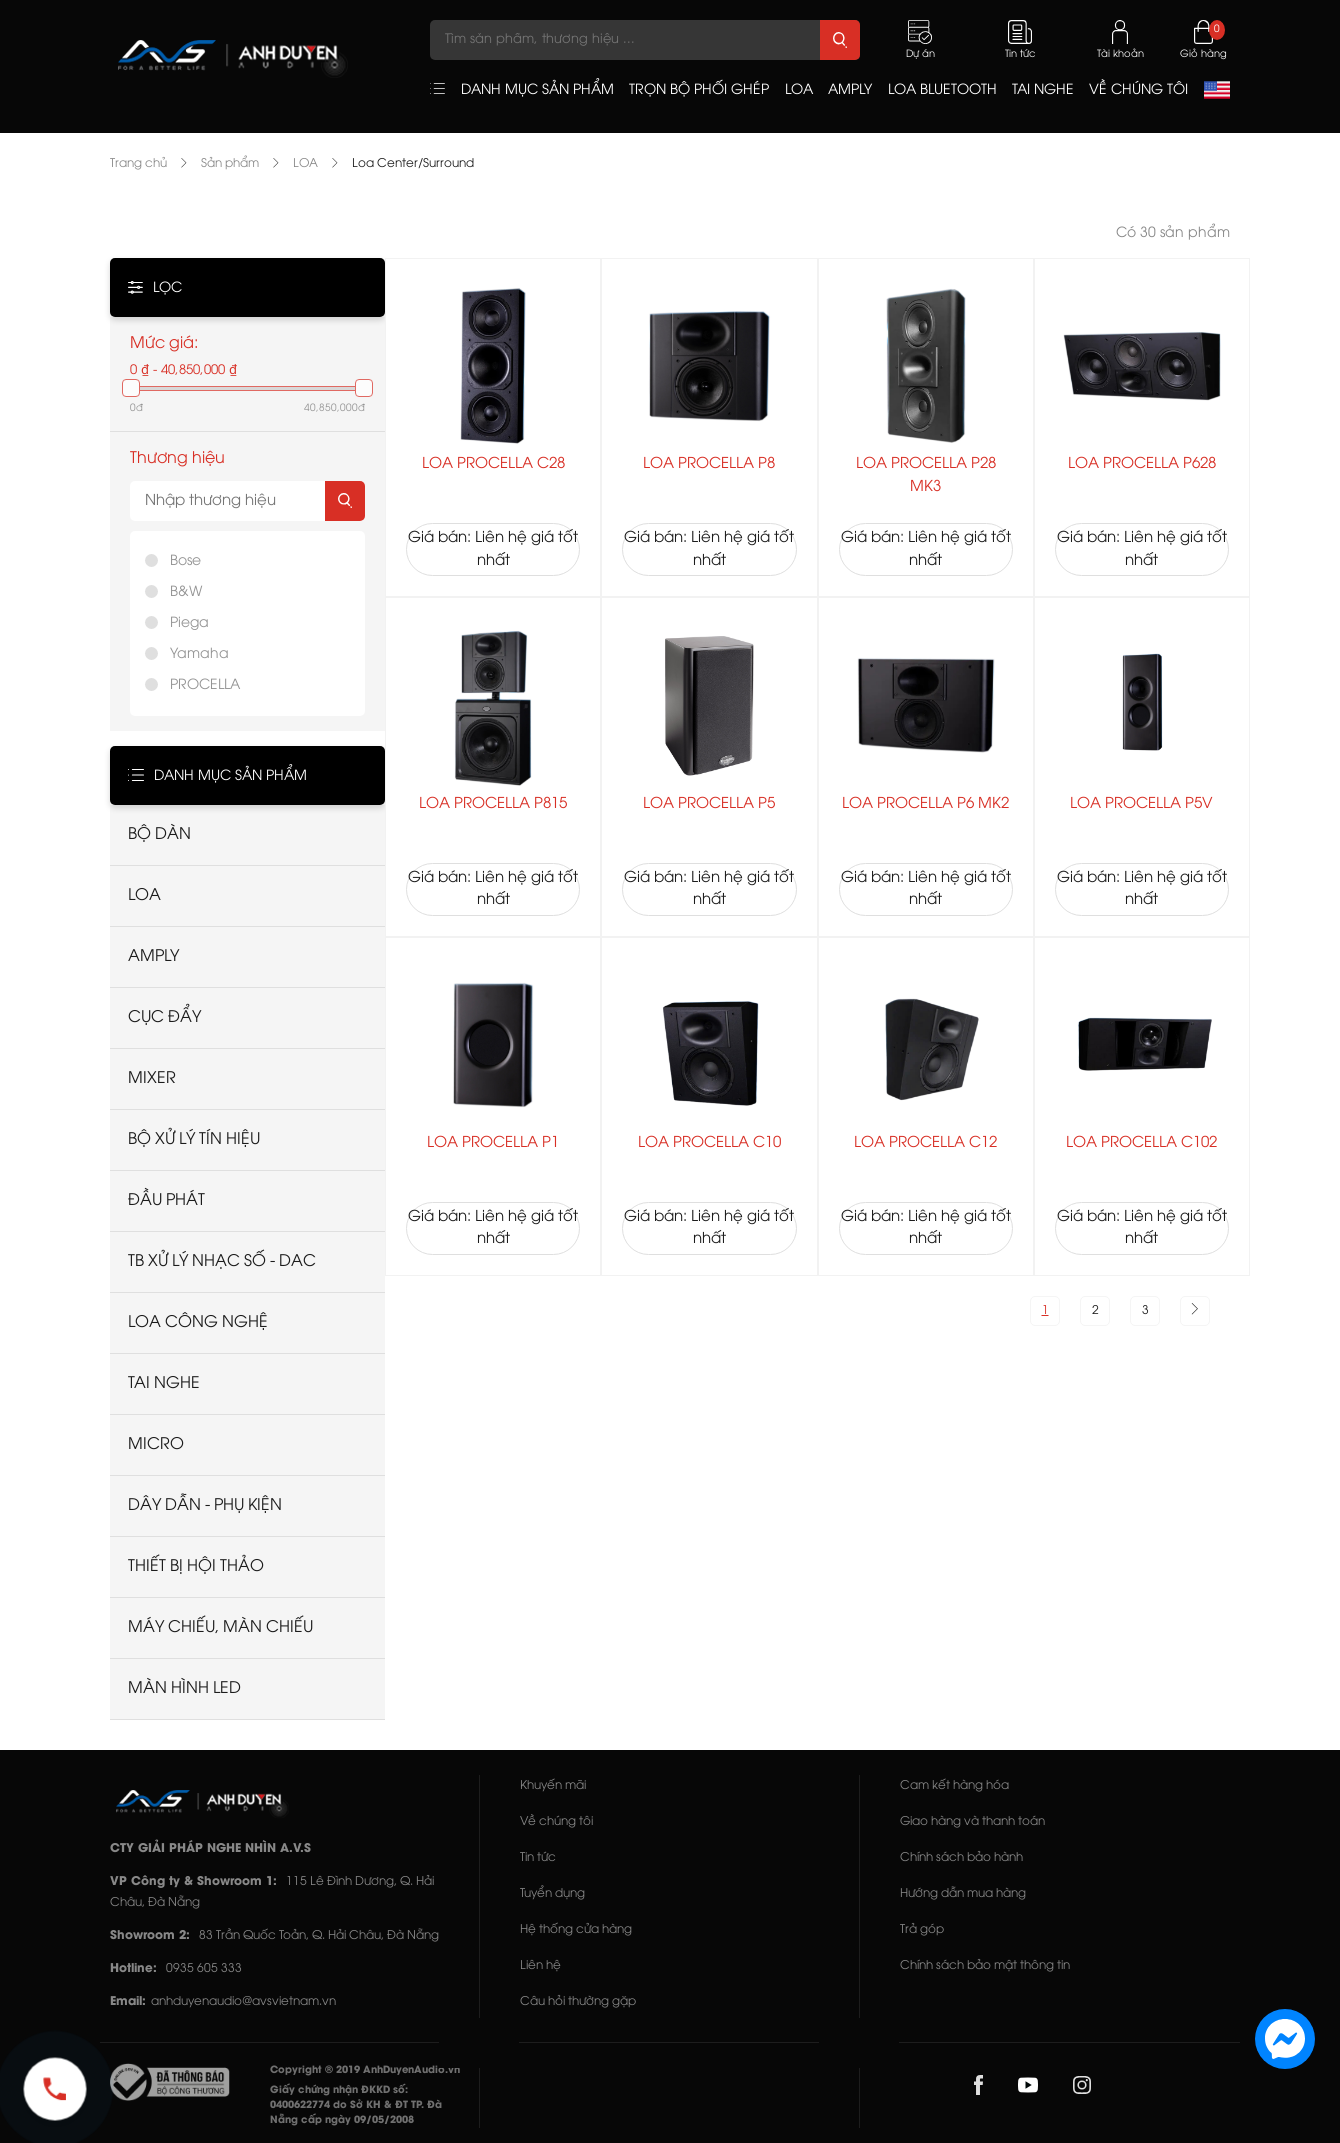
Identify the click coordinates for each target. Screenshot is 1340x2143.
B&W (186, 592)
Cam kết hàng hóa (954, 1785)
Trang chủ (138, 163)
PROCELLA (205, 685)
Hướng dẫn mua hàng (963, 1893)
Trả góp (922, 1929)
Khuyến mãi (553, 1785)
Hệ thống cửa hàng (576, 1929)
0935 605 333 (204, 1968)
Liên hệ (540, 1965)
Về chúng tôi (556, 1821)
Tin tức (538, 1857)
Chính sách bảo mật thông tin (985, 1965)
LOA (305, 163)
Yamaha (199, 654)
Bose (185, 561)
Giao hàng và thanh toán (972, 1821)
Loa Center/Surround (413, 163)
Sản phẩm (230, 163)
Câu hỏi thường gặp (578, 2001)
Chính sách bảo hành (961, 1857)
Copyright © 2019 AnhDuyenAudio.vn (365, 2070)
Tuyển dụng (552, 1893)
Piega (189, 623)
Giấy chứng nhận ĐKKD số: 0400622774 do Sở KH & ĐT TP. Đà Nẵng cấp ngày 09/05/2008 (356, 2105)
